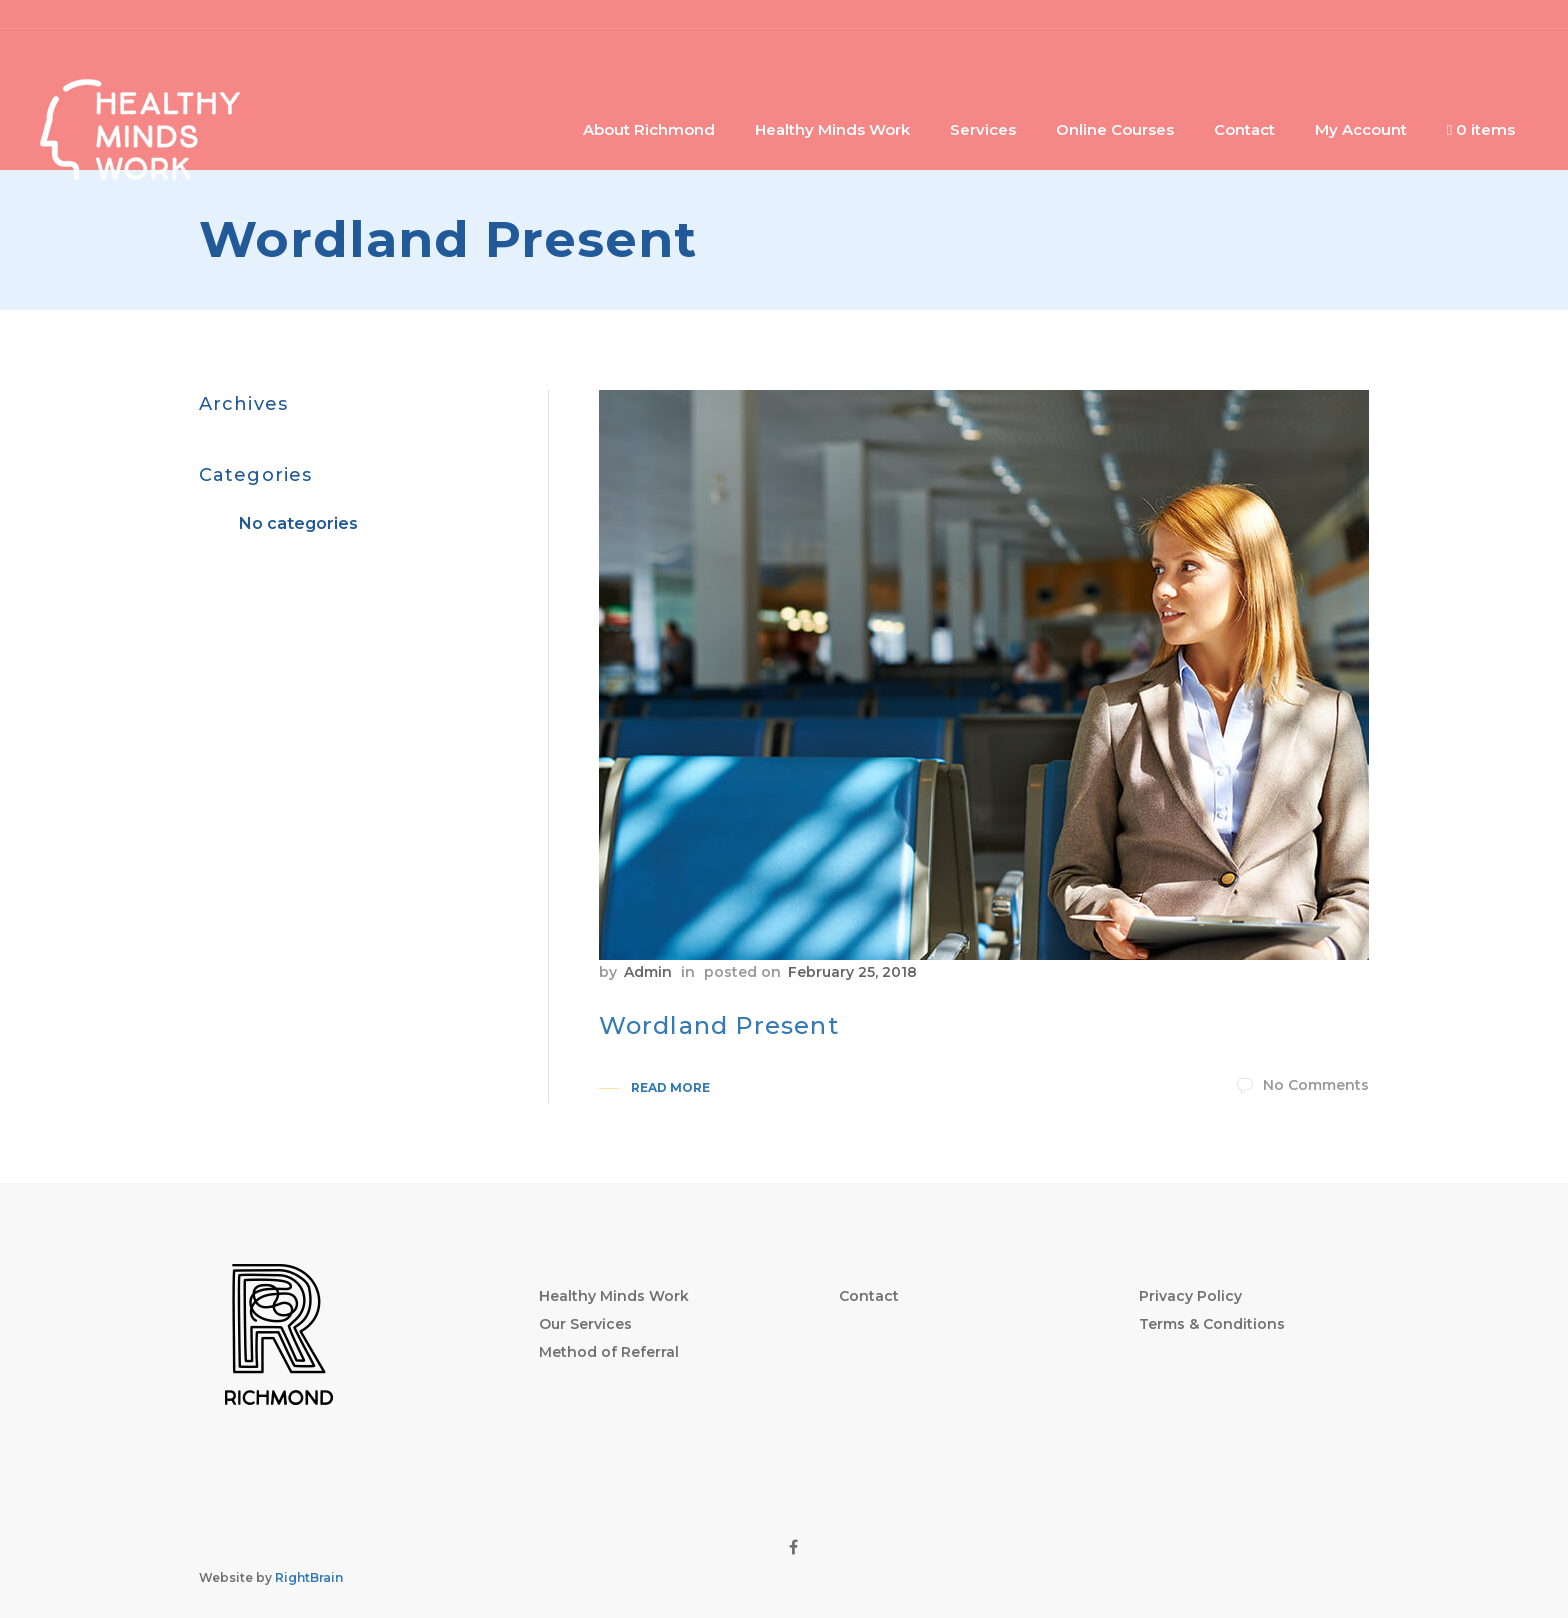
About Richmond (649, 129)
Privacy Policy (1190, 1296)
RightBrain (309, 1577)
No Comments (1303, 1085)
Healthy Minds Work (832, 129)
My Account (1361, 129)
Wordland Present (719, 1025)
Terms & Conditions (1212, 1324)
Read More (670, 1087)
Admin (648, 972)
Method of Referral (609, 1352)
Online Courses (1115, 129)
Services (983, 129)
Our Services (585, 1324)
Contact (1244, 129)
